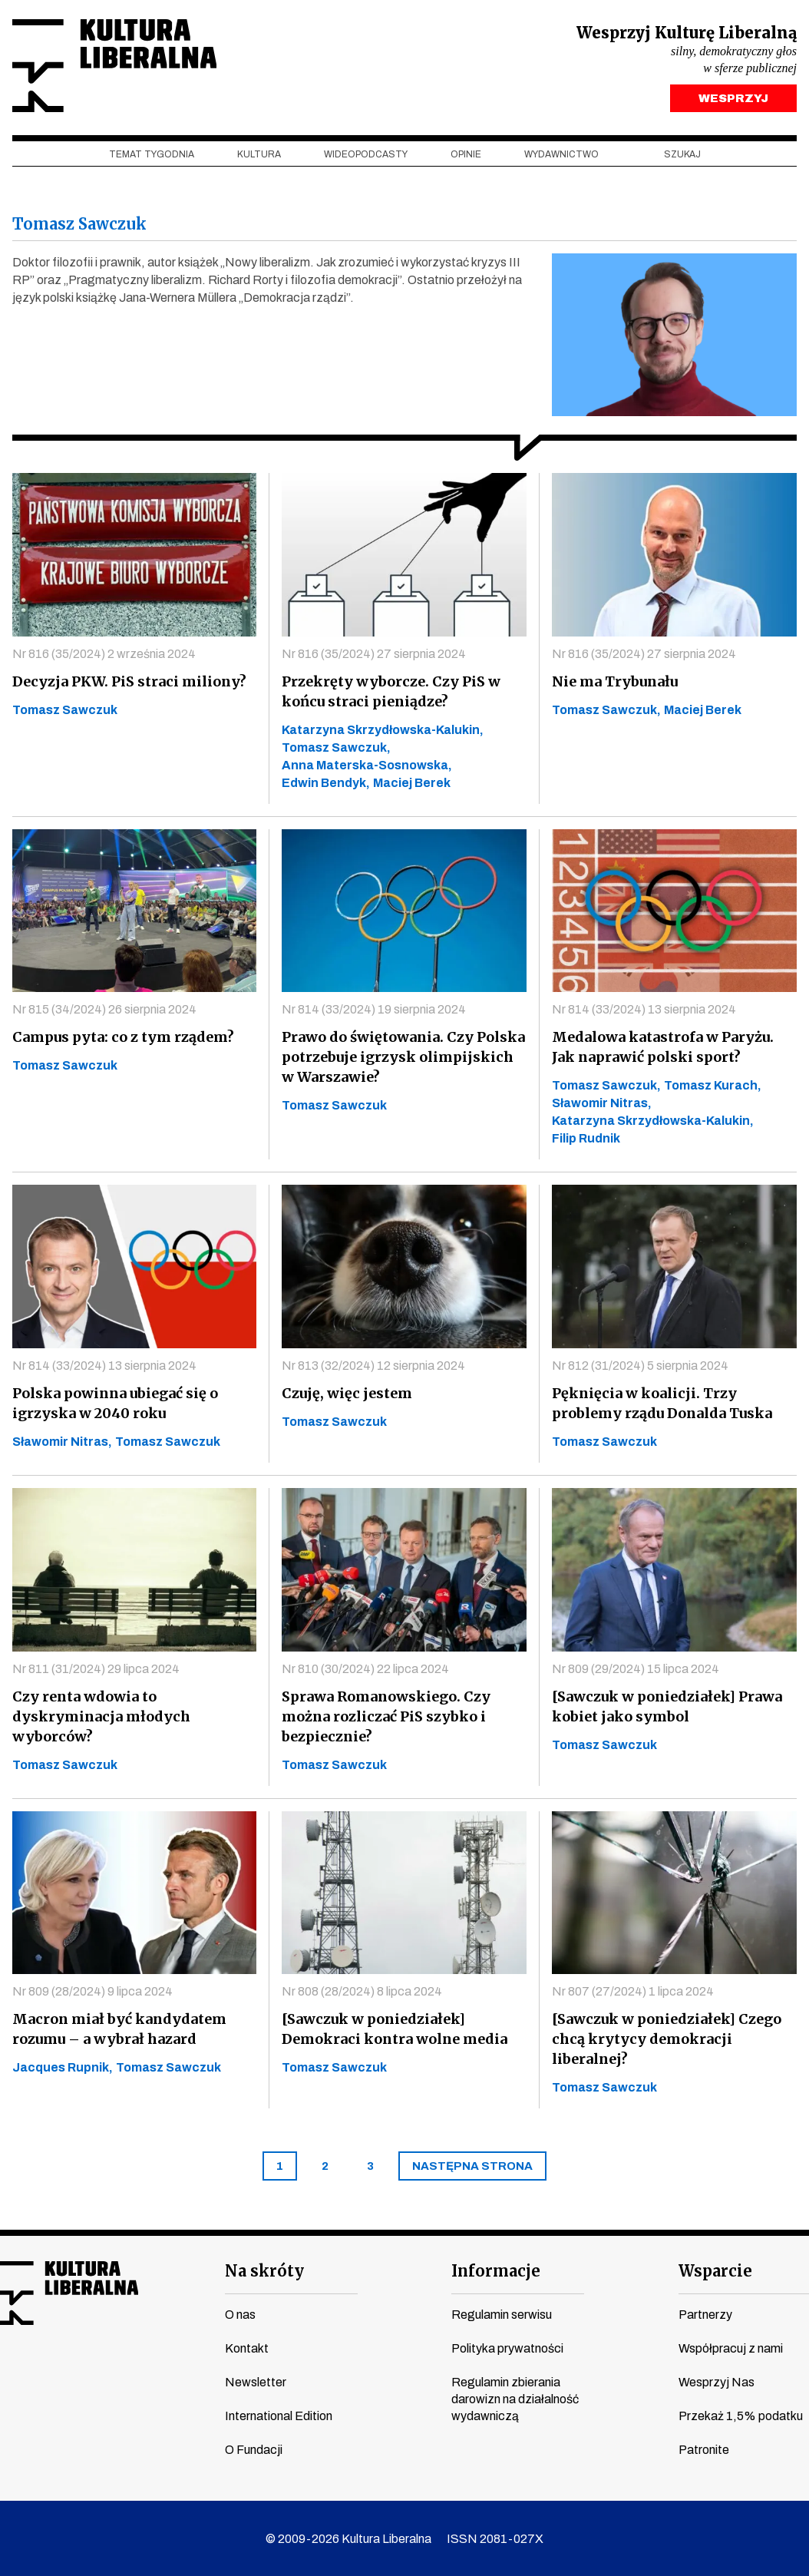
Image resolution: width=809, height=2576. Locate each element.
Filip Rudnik (586, 1139)
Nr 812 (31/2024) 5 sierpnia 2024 (640, 1365)
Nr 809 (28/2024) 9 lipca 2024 (92, 1991)
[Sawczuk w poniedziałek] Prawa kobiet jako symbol (667, 1706)
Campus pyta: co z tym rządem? (123, 1037)
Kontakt (247, 2349)
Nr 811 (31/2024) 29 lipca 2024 (96, 1668)
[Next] (472, 2166)
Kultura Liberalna (114, 65)
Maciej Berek (412, 782)
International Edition (278, 2416)
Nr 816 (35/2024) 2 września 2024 (104, 653)
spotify (154, 2374)
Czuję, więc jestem (347, 1393)
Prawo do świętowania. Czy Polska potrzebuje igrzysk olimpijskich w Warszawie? (403, 1057)
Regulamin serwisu (501, 2315)
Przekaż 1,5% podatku (741, 2416)
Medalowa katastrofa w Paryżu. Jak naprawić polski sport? (663, 1047)
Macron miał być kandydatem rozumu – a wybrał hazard (119, 2029)
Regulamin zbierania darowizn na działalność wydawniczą (515, 2399)
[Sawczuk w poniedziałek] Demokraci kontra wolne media (394, 2029)
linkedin (125, 2374)
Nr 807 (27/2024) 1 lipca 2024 (633, 1992)
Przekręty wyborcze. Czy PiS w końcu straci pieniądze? (391, 691)
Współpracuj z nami (731, 2349)
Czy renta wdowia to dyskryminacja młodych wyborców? (101, 1716)
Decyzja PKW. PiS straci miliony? (129, 681)
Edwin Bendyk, (326, 782)
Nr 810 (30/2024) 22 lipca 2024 (365, 1668)
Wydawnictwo (561, 154)
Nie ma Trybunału (615, 681)
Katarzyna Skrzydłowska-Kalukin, (383, 729)
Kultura (259, 154)
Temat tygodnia (151, 154)
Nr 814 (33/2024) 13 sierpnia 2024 (644, 1010)
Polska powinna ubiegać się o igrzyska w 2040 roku (115, 1403)
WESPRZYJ (733, 98)
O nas (240, 2315)
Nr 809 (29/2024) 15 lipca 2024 (635, 1668)
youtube (38, 2374)
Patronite (704, 2450)
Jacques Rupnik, (62, 2067)
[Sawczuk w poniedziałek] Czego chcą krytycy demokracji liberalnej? (666, 2039)
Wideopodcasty (366, 154)
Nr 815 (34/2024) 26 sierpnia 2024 (104, 1009)
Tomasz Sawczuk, (336, 747)
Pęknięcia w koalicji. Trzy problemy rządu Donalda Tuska (662, 1403)
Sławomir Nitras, (602, 1103)
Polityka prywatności (507, 2349)
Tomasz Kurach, (712, 1086)
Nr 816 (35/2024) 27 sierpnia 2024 (374, 653)
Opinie (466, 154)
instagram (67, 2374)
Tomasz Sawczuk (64, 709)
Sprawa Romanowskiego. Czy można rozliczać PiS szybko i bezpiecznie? (386, 1716)
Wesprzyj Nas (717, 2382)
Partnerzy (705, 2315)
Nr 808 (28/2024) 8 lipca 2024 (362, 1991)
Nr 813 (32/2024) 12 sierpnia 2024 (373, 1365)
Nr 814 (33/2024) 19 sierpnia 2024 (374, 1009)
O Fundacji (253, 2450)
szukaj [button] (682, 154)
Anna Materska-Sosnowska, (367, 765)
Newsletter (255, 2382)
